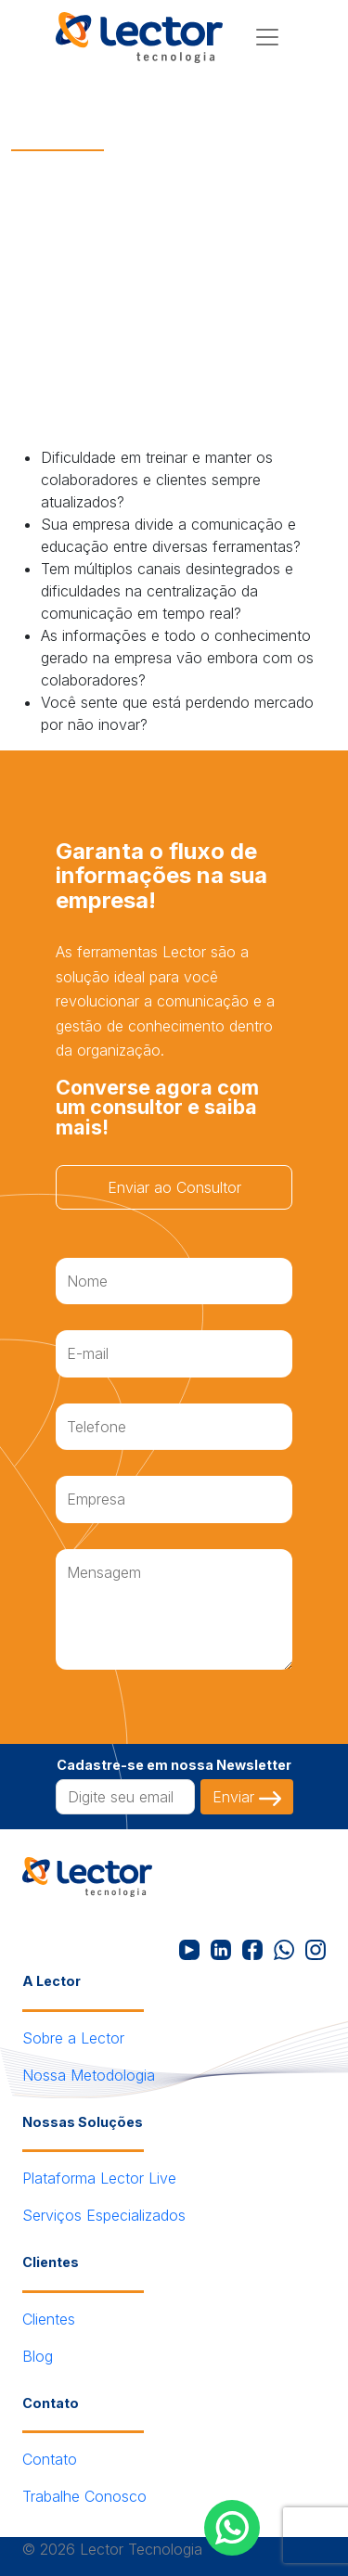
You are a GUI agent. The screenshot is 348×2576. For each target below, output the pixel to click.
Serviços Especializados (104, 2215)
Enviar (247, 1797)
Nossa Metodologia (88, 2075)
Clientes (48, 2319)
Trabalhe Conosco (84, 2496)
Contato (49, 2459)
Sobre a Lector (73, 2038)
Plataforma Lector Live (99, 2178)
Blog (37, 2356)
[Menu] (267, 37)
